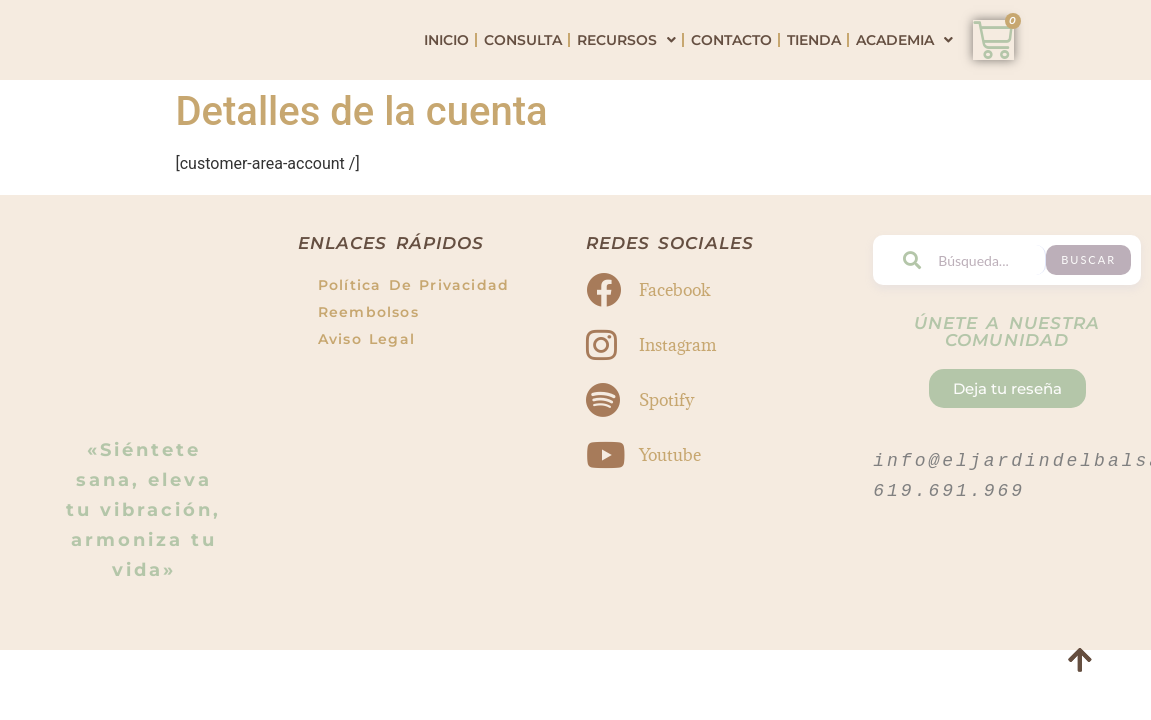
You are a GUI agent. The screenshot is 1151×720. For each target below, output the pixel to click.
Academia (904, 56)
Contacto (731, 56)
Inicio (446, 56)
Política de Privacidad (413, 318)
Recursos (626, 56)
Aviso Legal (366, 372)
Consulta (523, 56)
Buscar (1100, 292)
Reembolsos (368, 345)
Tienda (814, 56)
